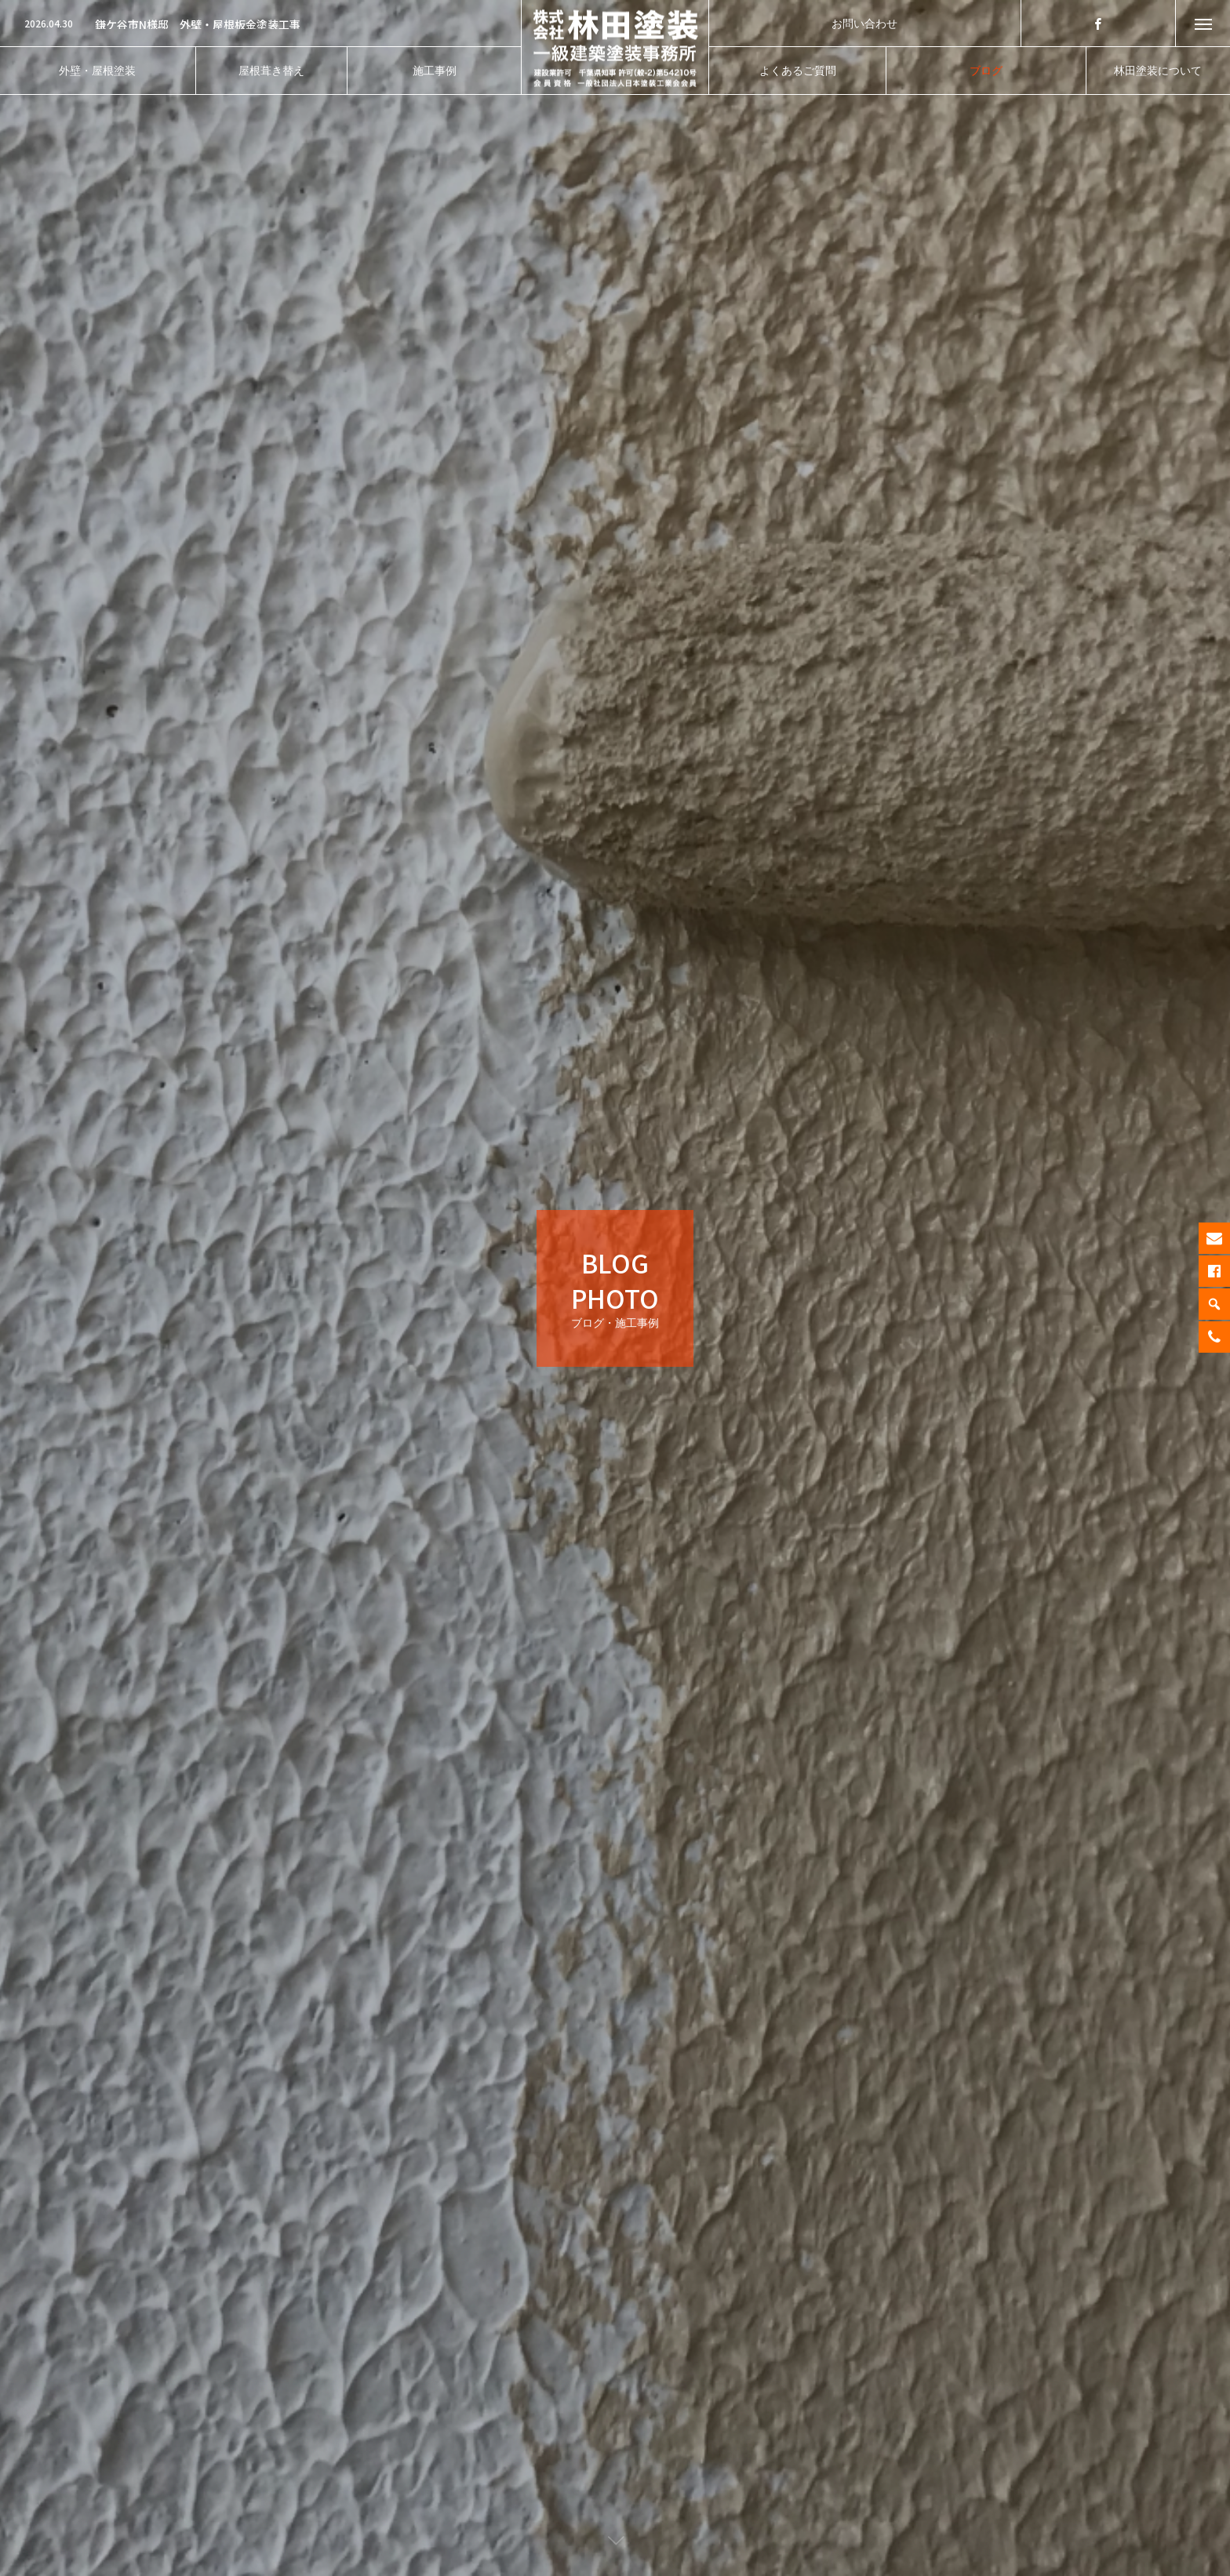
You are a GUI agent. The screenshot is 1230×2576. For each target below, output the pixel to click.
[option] (260, 24)
